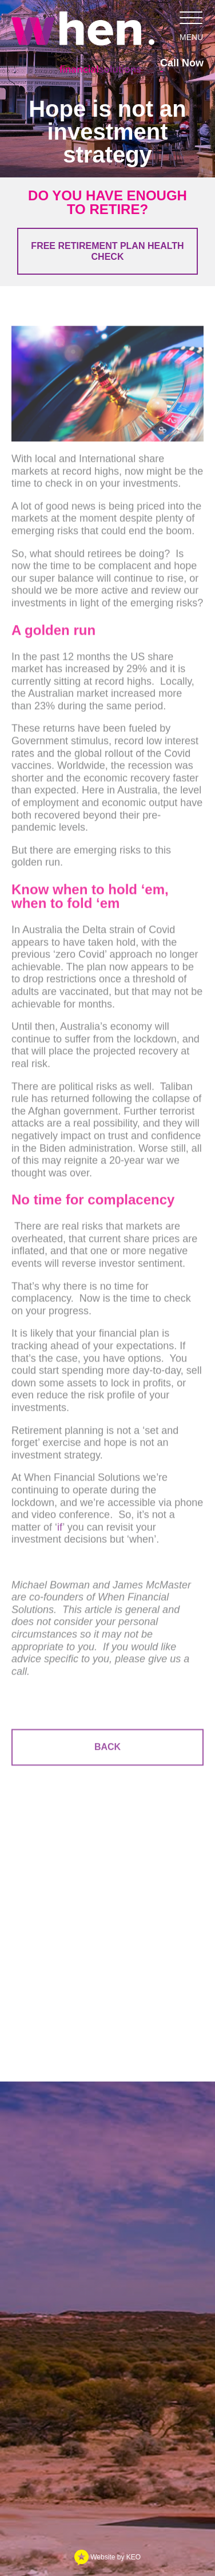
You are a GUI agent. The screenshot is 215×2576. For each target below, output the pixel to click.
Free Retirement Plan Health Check (107, 251)
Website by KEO (107, 2557)
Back (107, 1749)
